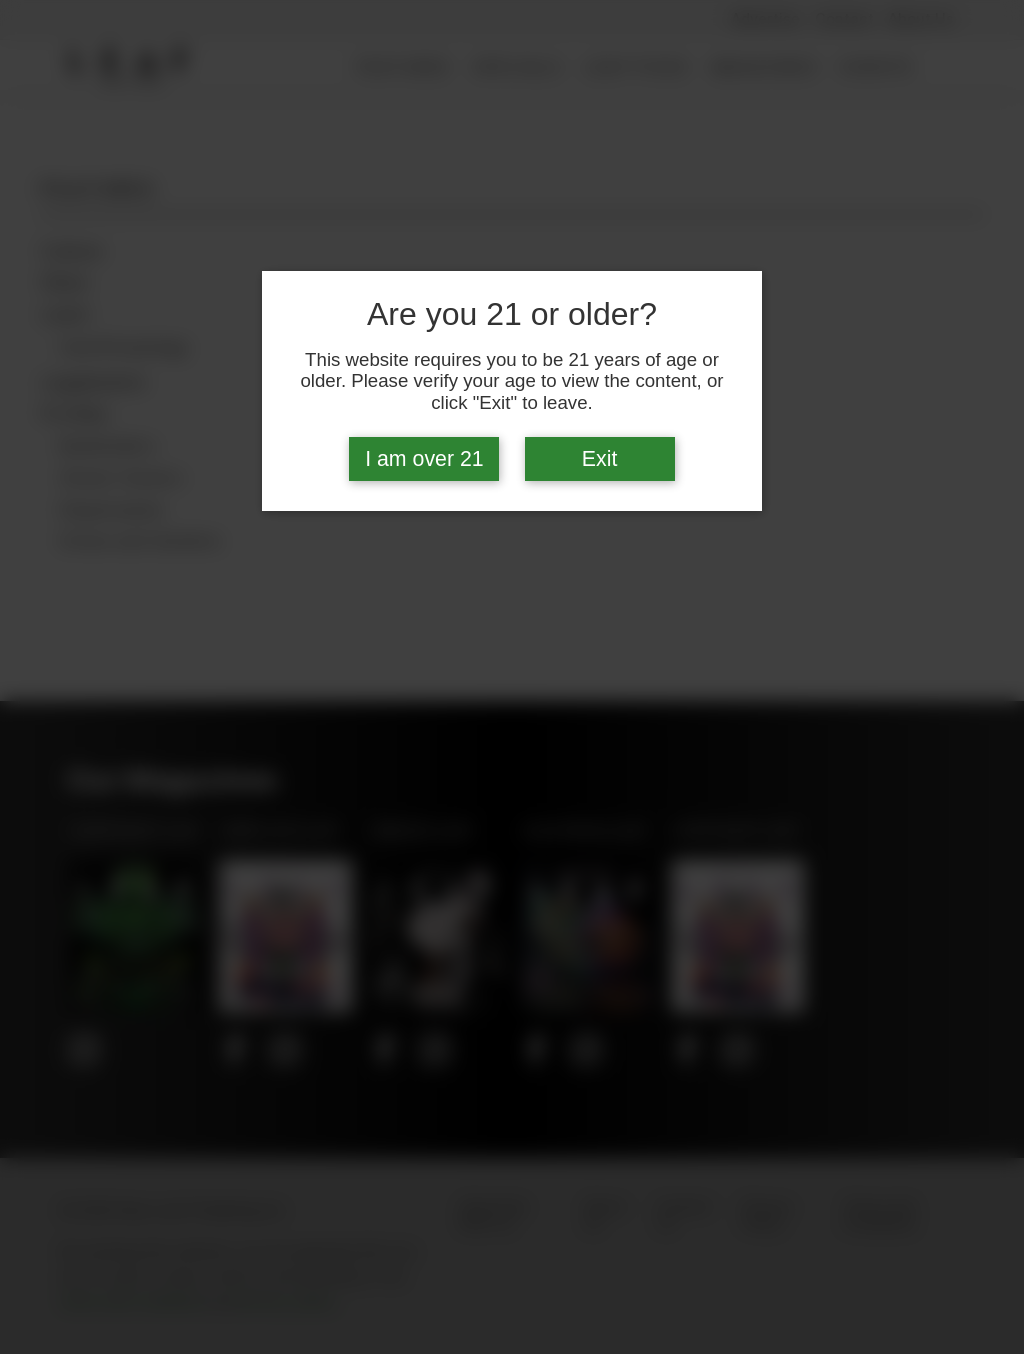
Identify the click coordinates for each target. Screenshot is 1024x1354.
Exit (600, 459)
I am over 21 (424, 459)
